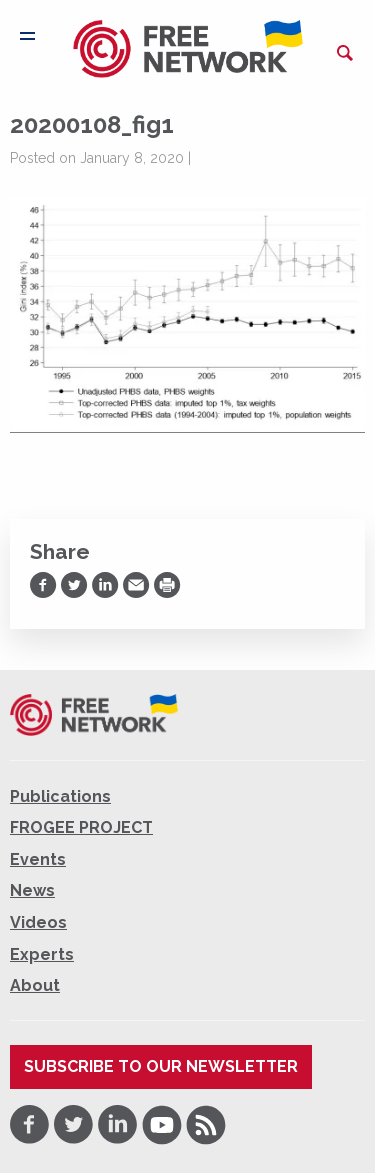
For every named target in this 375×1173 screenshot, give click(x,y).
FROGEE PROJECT (81, 827)
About (35, 985)
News (32, 890)
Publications (60, 796)
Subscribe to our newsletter (161, 1066)
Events (38, 859)
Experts (42, 954)
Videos (38, 922)
